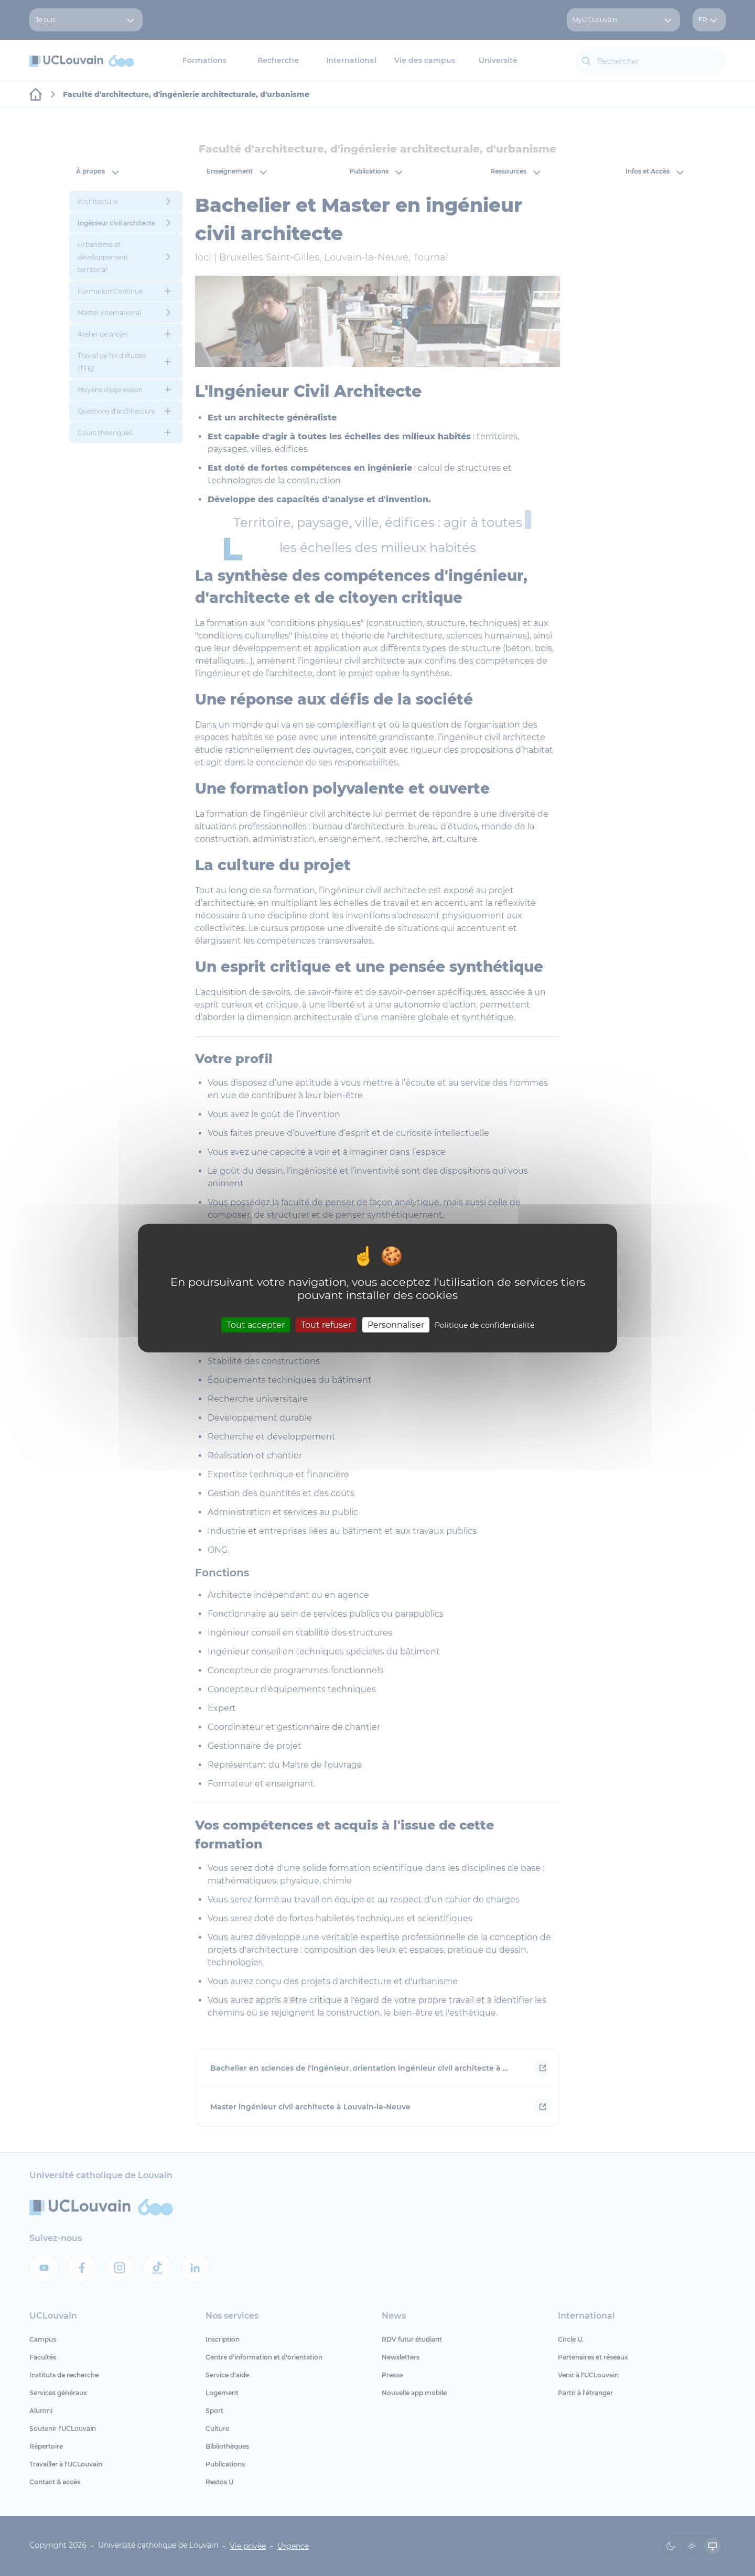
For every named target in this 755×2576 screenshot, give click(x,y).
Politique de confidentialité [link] (484, 1324)
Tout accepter (255, 1324)
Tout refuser (326, 1324)
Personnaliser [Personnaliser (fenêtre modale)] (396, 1324)
